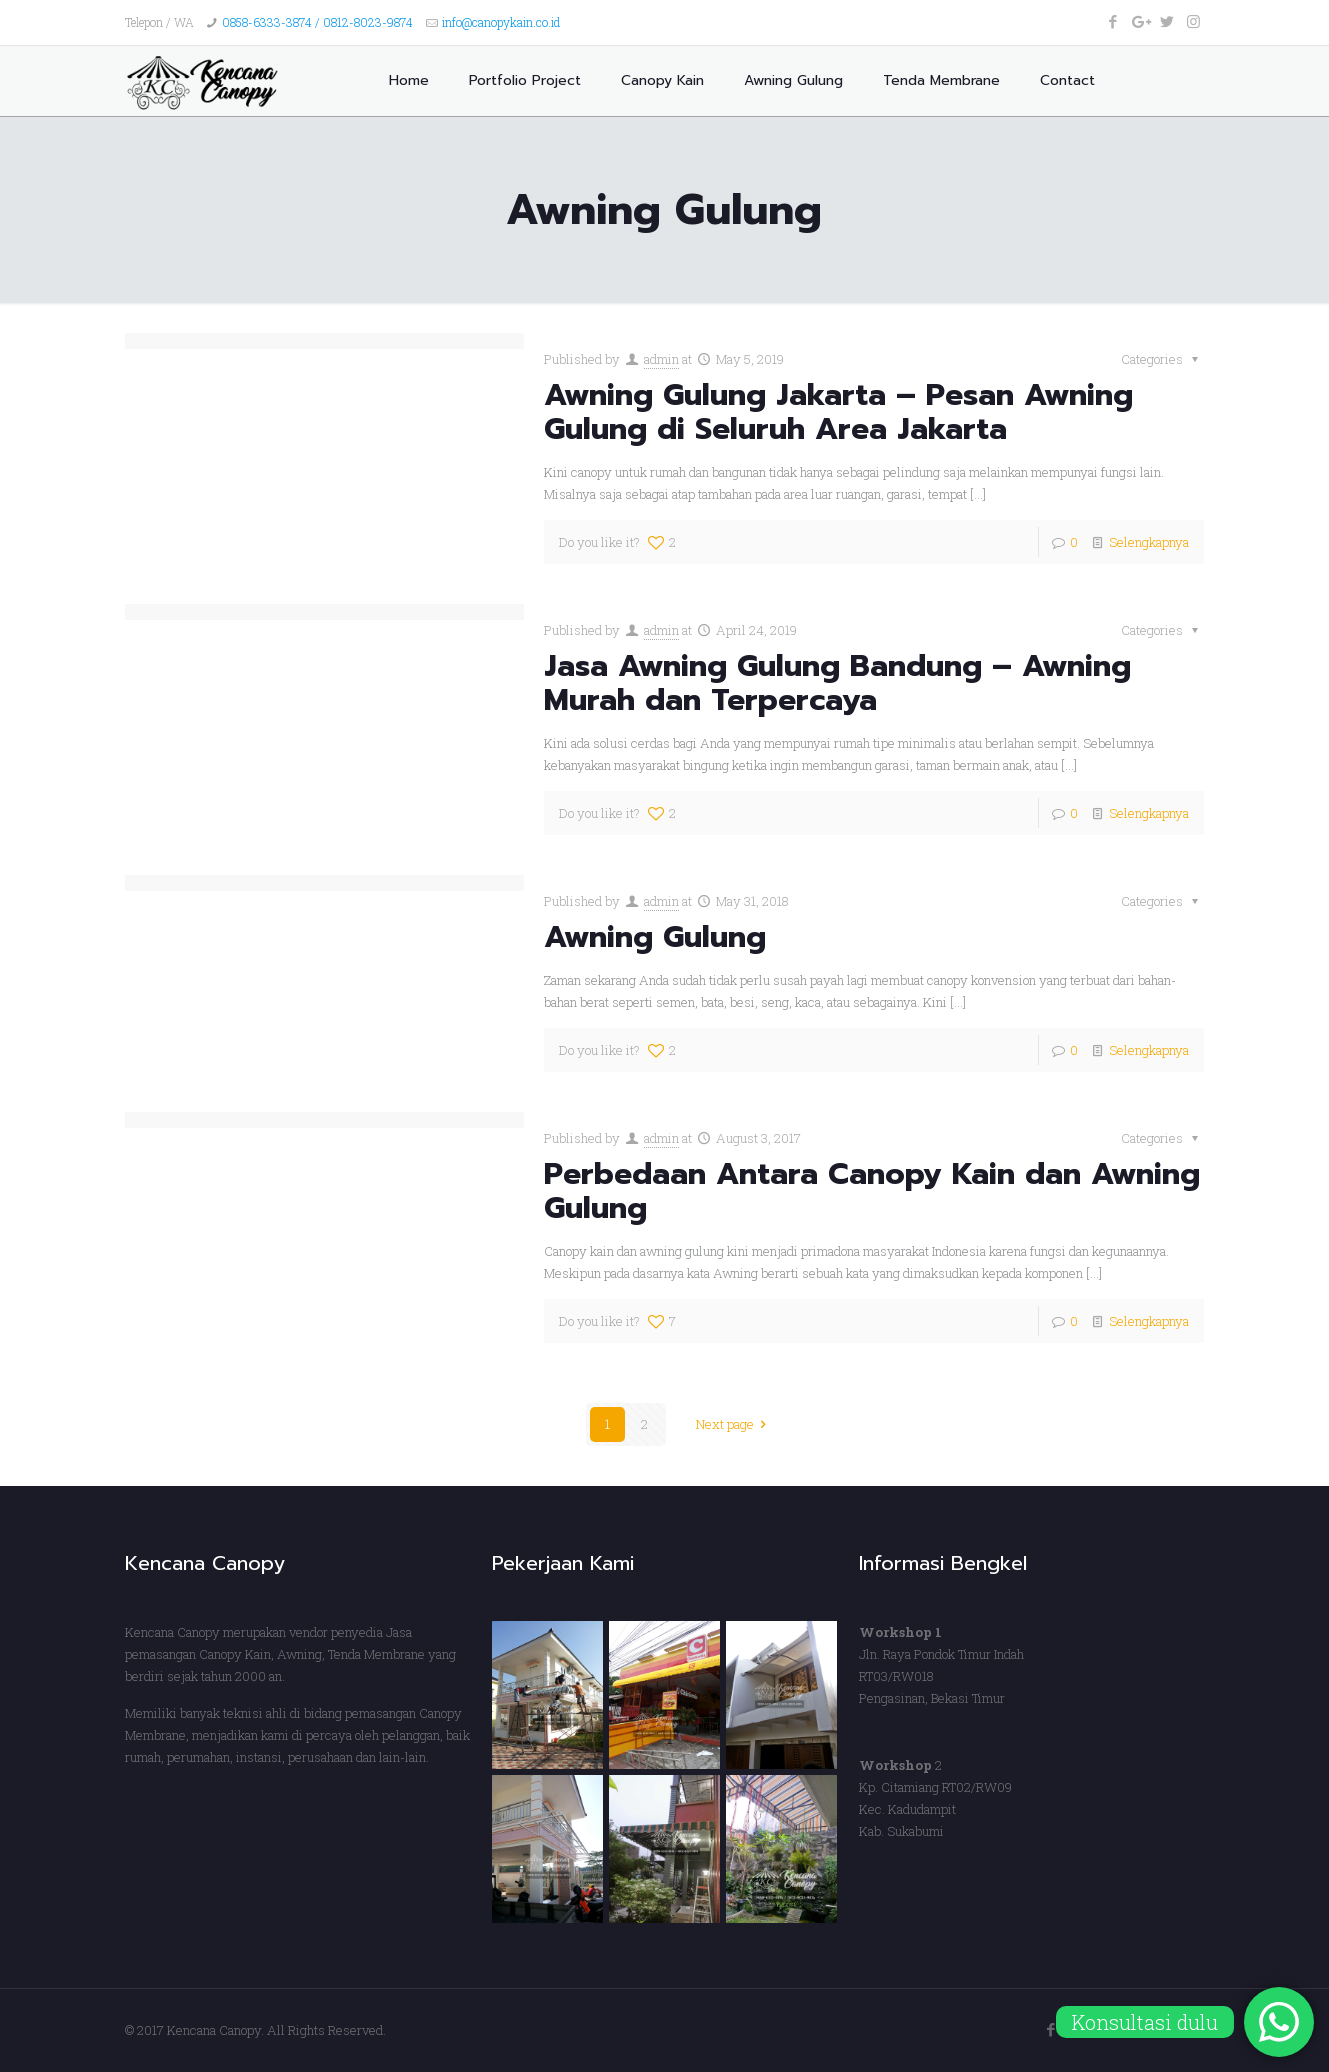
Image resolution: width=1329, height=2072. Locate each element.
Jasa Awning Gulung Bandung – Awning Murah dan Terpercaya (837, 683)
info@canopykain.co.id (501, 22)
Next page (734, 1424)
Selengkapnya (1149, 542)
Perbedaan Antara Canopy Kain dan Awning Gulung (872, 1191)
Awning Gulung (655, 937)
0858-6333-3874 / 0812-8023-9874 (317, 22)
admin (661, 359)
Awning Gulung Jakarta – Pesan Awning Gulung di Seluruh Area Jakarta (838, 412)
